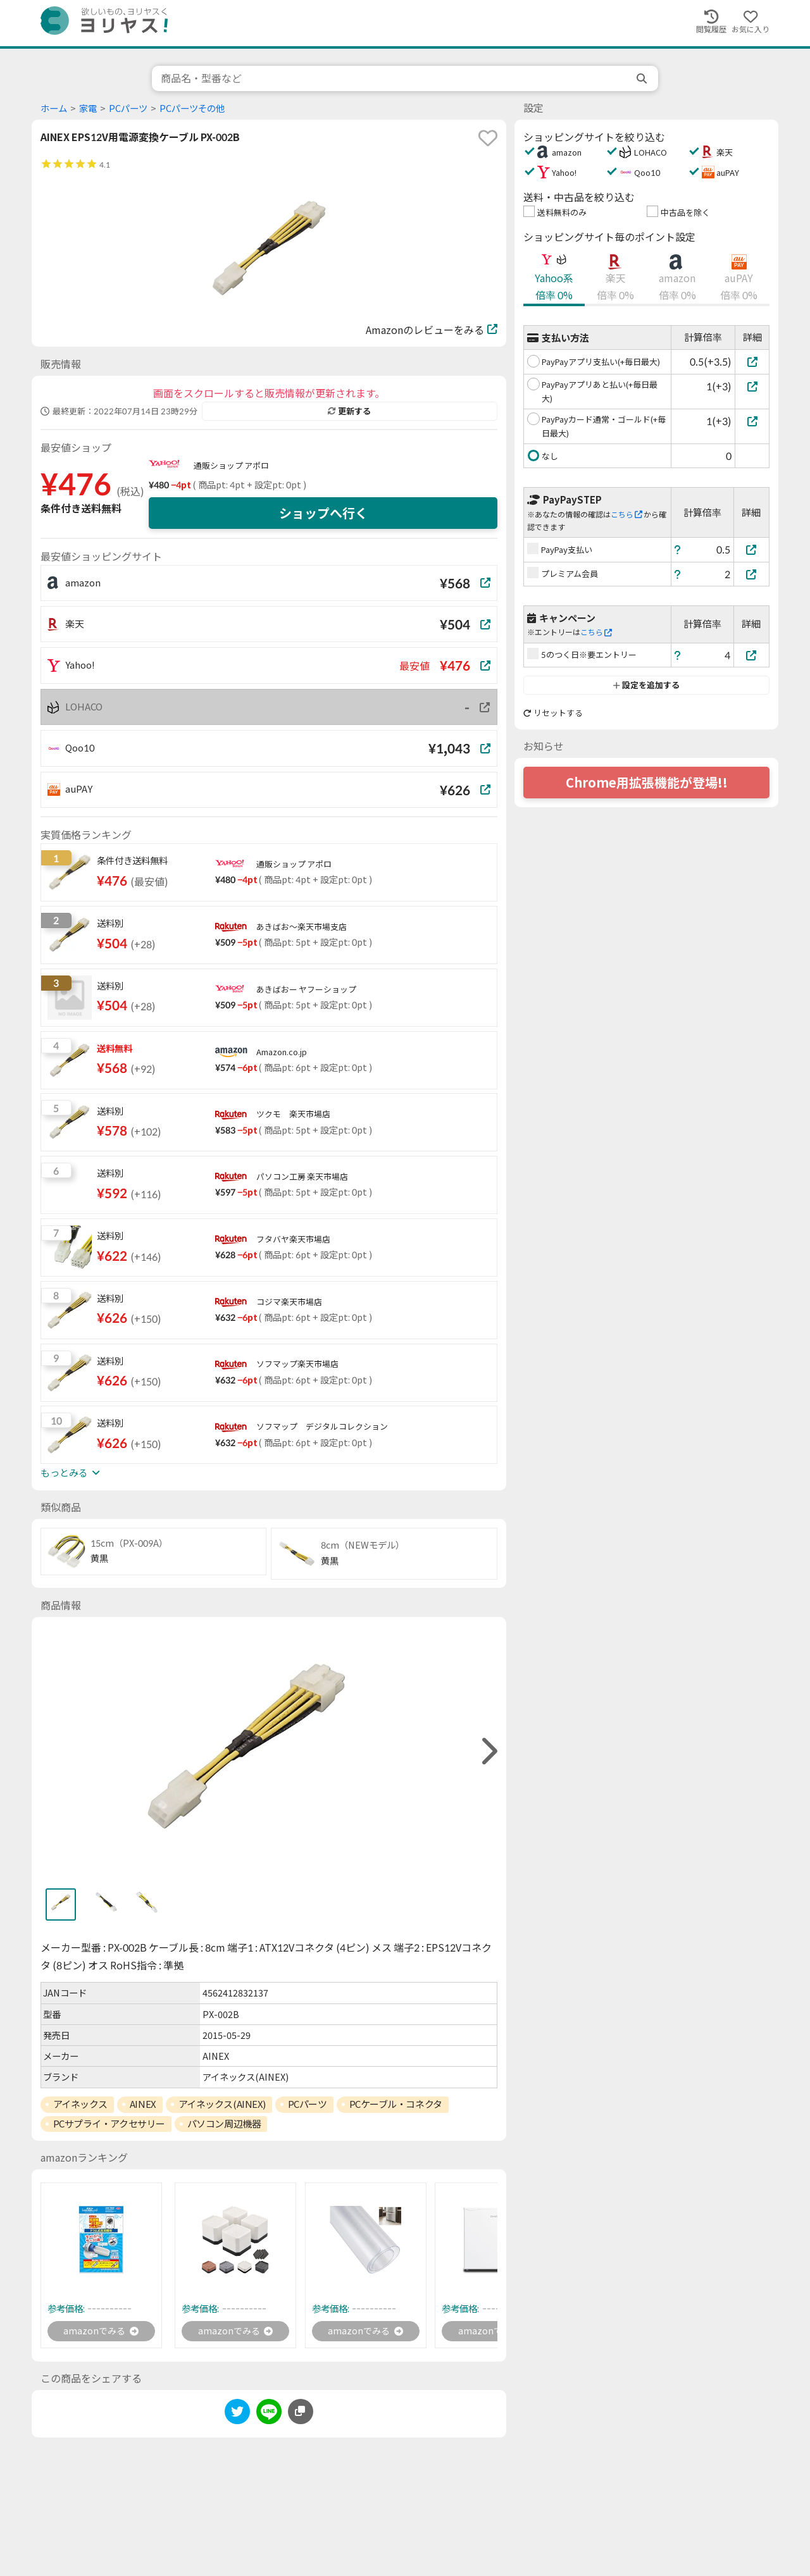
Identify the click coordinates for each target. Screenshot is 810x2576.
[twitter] (237, 2415)
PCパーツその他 (192, 108)
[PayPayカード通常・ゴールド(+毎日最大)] (752, 421)
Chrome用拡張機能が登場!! (647, 782)
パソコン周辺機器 (224, 2123)
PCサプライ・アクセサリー (109, 2123)
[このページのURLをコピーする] (300, 2413)
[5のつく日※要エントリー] (751, 655)
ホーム (53, 108)
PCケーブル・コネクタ (395, 2104)
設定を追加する (646, 685)
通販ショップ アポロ (231, 466)
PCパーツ (128, 108)
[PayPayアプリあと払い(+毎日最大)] (752, 386)
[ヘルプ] (678, 549)
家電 (88, 108)
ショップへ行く (323, 513)
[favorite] (487, 137)
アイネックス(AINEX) (222, 2104)
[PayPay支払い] (751, 549)
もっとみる (70, 1472)
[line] (269, 2415)
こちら (626, 514)
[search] (643, 78)
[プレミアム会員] (751, 574)
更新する (349, 411)
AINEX (143, 2104)
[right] (487, 1751)
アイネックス (80, 2104)
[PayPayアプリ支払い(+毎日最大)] (752, 361)
